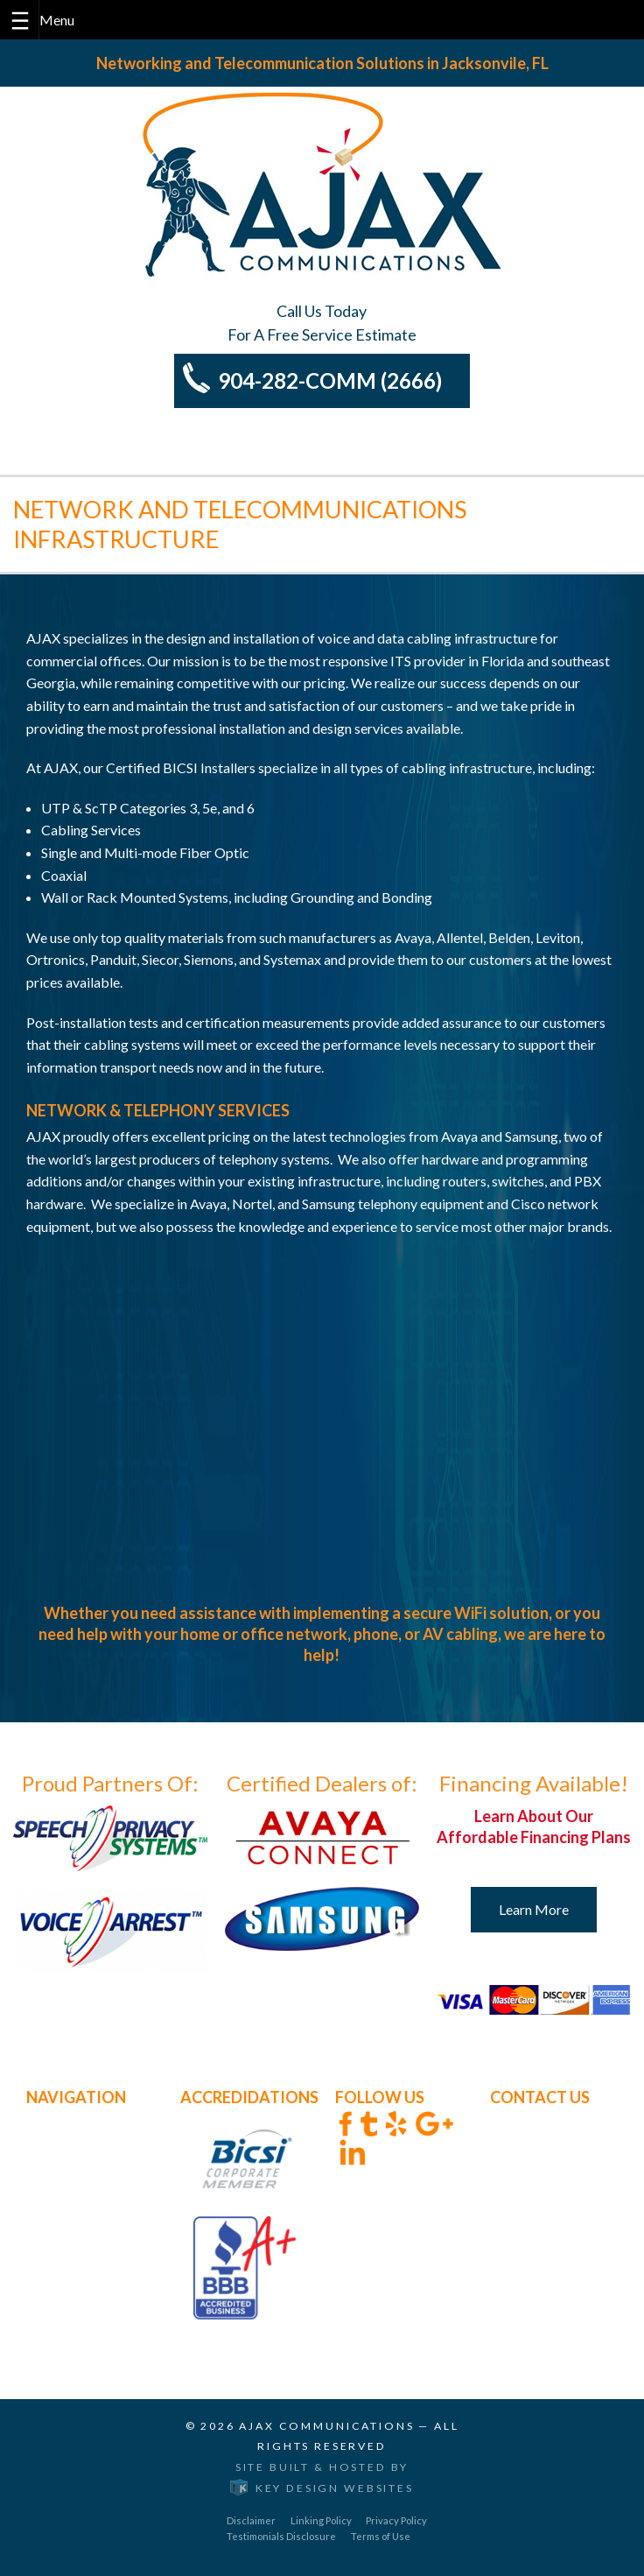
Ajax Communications (326, 2425)
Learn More (534, 1909)
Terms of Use (380, 2535)
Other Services (70, 2186)
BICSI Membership (84, 2209)
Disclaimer (251, 2519)
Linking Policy (321, 2519)
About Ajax (60, 2142)
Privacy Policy (396, 2519)
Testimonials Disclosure (281, 2535)
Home (45, 2120)
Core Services (67, 2165)
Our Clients (60, 2232)
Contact (50, 2254)
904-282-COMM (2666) (330, 380)
